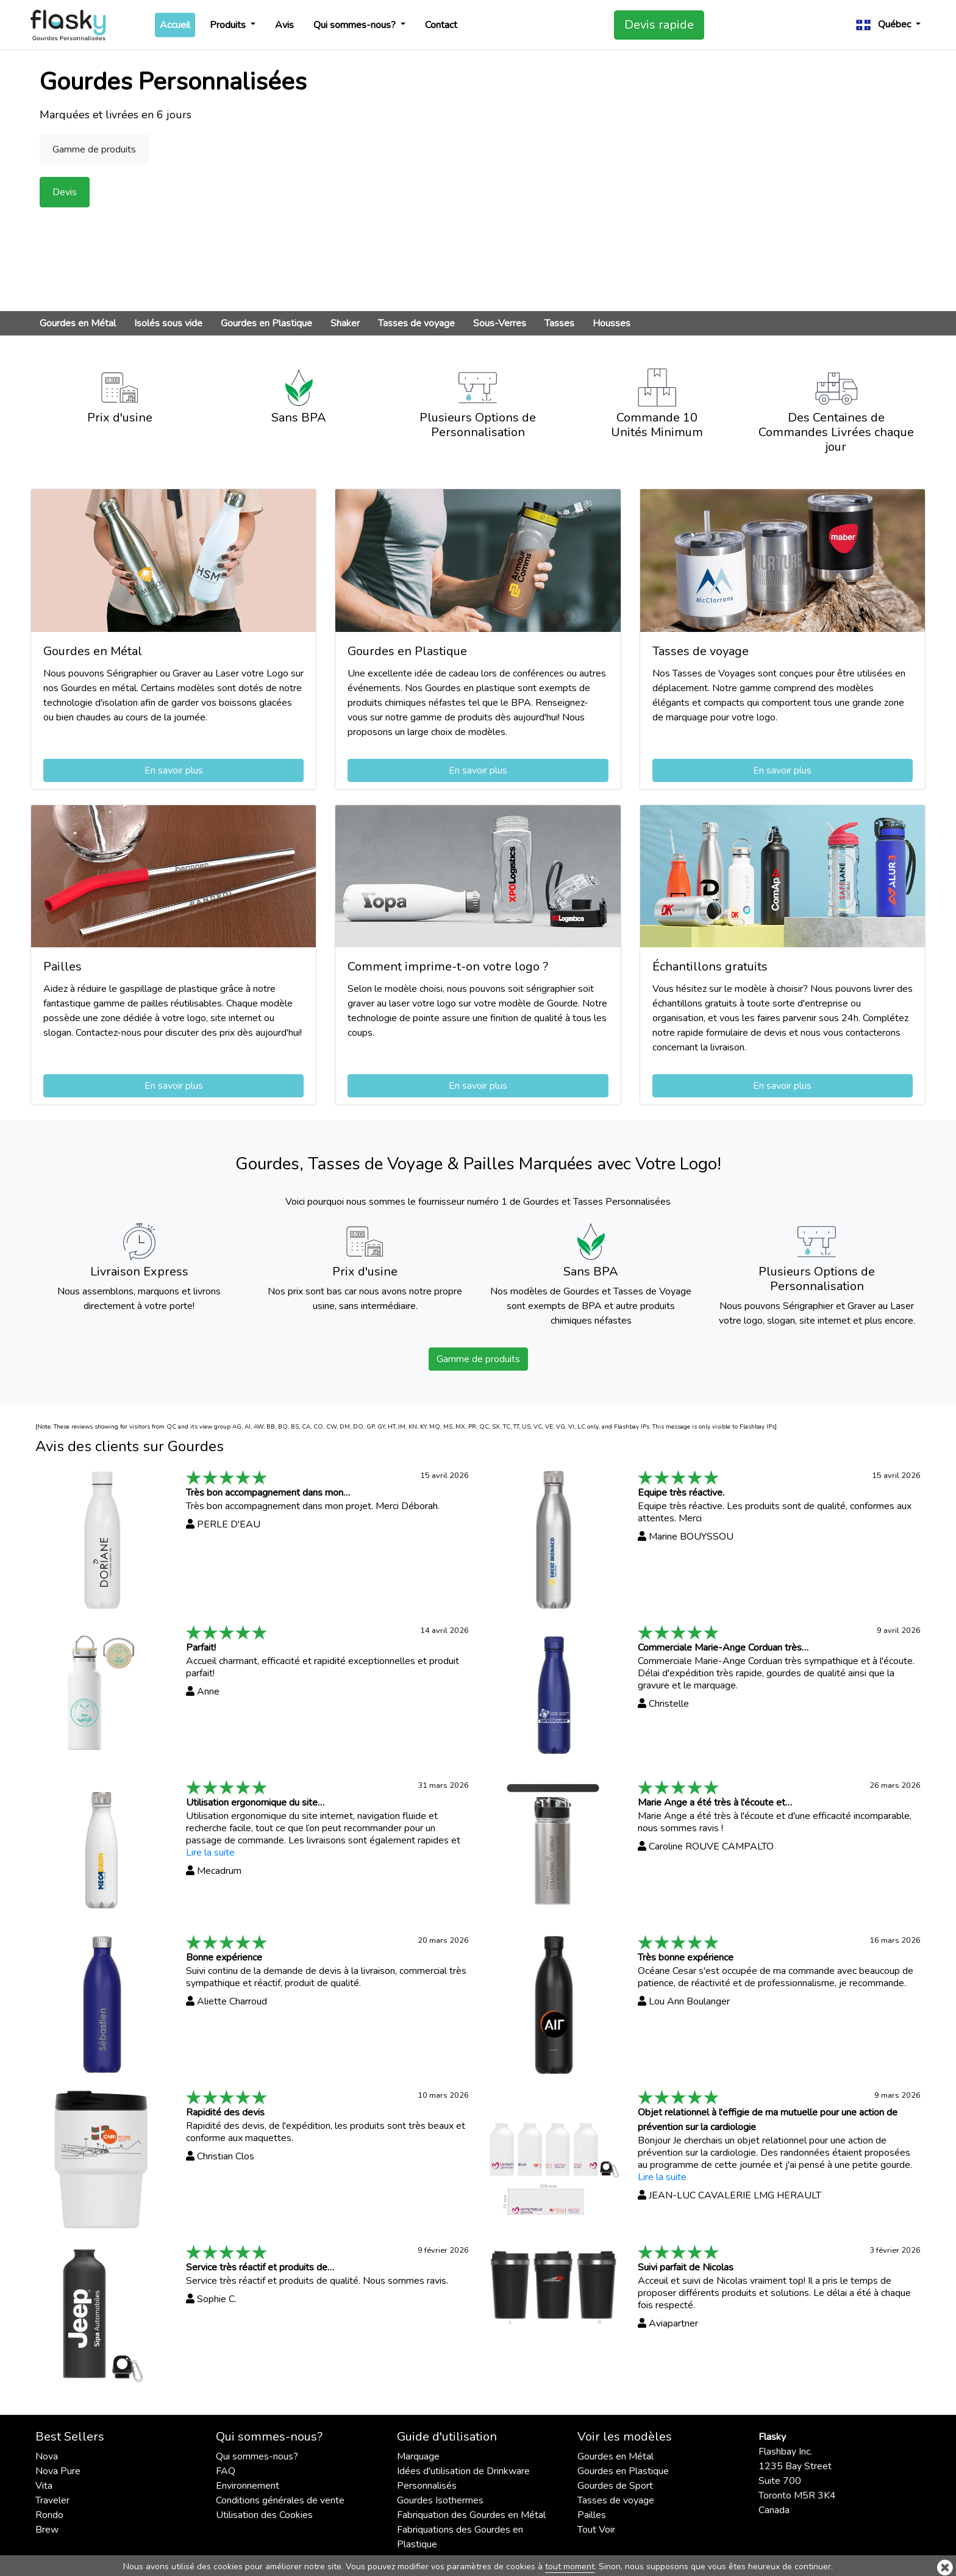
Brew (47, 2529)
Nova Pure (57, 2471)
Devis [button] (64, 192)
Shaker (345, 323)
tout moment (569, 2566)
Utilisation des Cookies (264, 2515)
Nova (46, 2456)
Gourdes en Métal (78, 323)
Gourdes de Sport (615, 2485)
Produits (229, 25)
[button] (888, 24)
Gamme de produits (478, 1359)
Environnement (247, 2485)
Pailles (591, 2515)
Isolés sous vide (168, 323)
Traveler (52, 2500)
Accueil (177, 24)
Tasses (559, 323)
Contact (441, 25)
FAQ (225, 2471)
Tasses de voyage (416, 323)
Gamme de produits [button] (94, 149)
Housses (611, 323)
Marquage (418, 2456)
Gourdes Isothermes (440, 2500)
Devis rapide (659, 24)
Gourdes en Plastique (266, 323)
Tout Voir (596, 2529)
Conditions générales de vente (280, 2500)
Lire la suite (210, 1852)
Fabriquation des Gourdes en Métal (471, 2515)
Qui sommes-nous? (355, 25)
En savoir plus (173, 770)
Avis (284, 25)
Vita (43, 2485)
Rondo (49, 2515)
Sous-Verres (499, 323)
